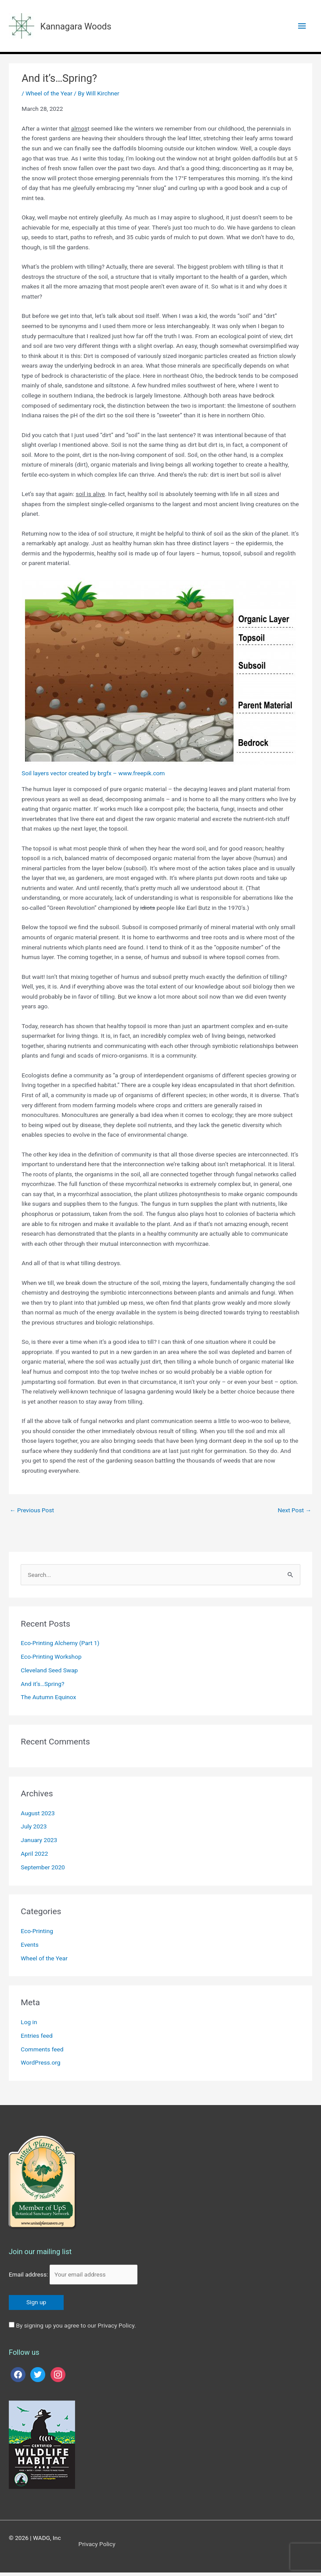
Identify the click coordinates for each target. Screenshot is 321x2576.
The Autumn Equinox (48, 1700)
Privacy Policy (97, 2547)
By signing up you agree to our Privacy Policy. (76, 2328)
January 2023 (39, 1843)
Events (29, 1948)
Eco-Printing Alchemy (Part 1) (60, 1646)
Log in (29, 2025)
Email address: (73, 2277)
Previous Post (32, 1513)
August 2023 (37, 1816)
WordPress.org (40, 2065)
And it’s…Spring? (42, 1687)
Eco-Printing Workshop (51, 1660)
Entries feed (36, 2039)
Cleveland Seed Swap (49, 1673)
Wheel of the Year (48, 96)
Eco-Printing (37, 1934)
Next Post (294, 1513)
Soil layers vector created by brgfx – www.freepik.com (93, 776)
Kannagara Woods (89, 27)
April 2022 (34, 1857)
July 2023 (34, 1829)
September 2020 (43, 1870)
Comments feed (42, 2052)
